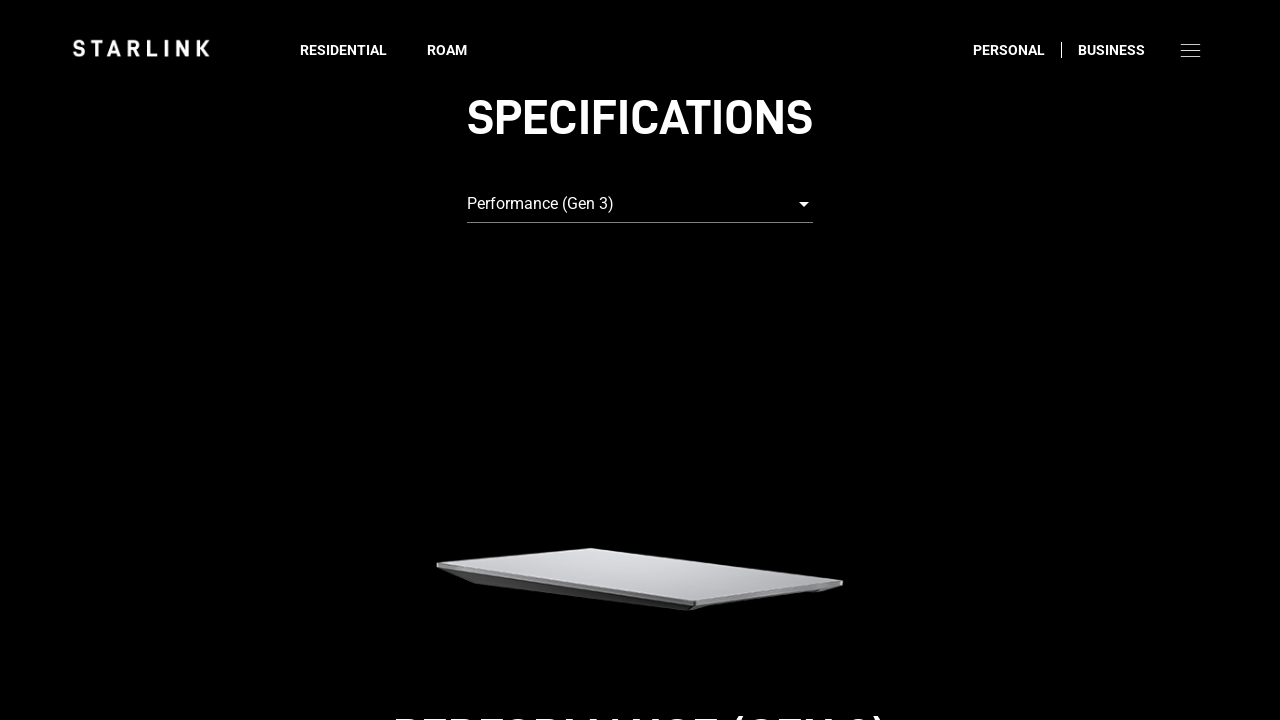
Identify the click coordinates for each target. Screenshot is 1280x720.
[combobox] (640, 204)
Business (1111, 50)
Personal (1009, 50)
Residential (343, 50)
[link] (141, 48)
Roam (447, 50)
